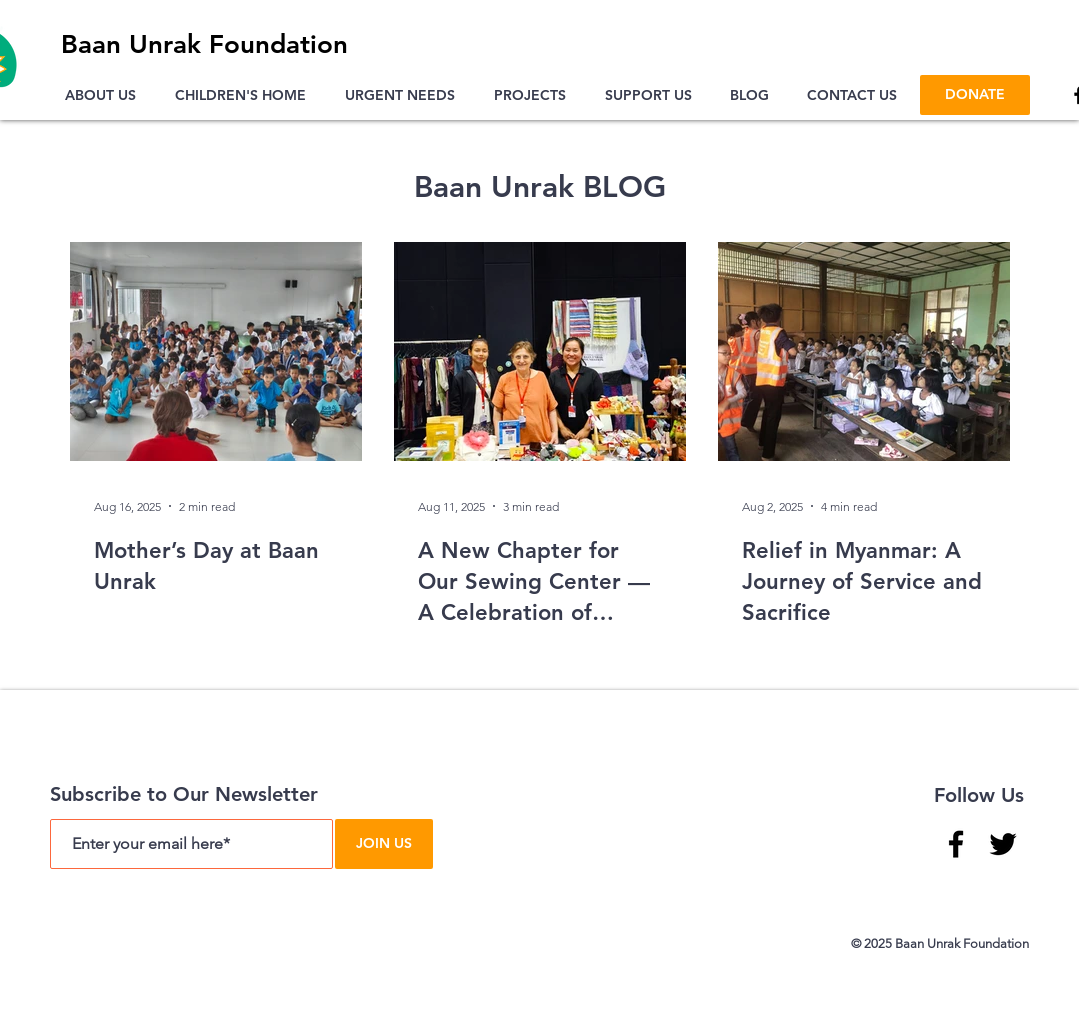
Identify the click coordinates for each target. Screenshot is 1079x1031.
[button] (105, 95)
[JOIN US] (384, 844)
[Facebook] (956, 844)
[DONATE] (975, 95)
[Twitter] (1003, 844)
